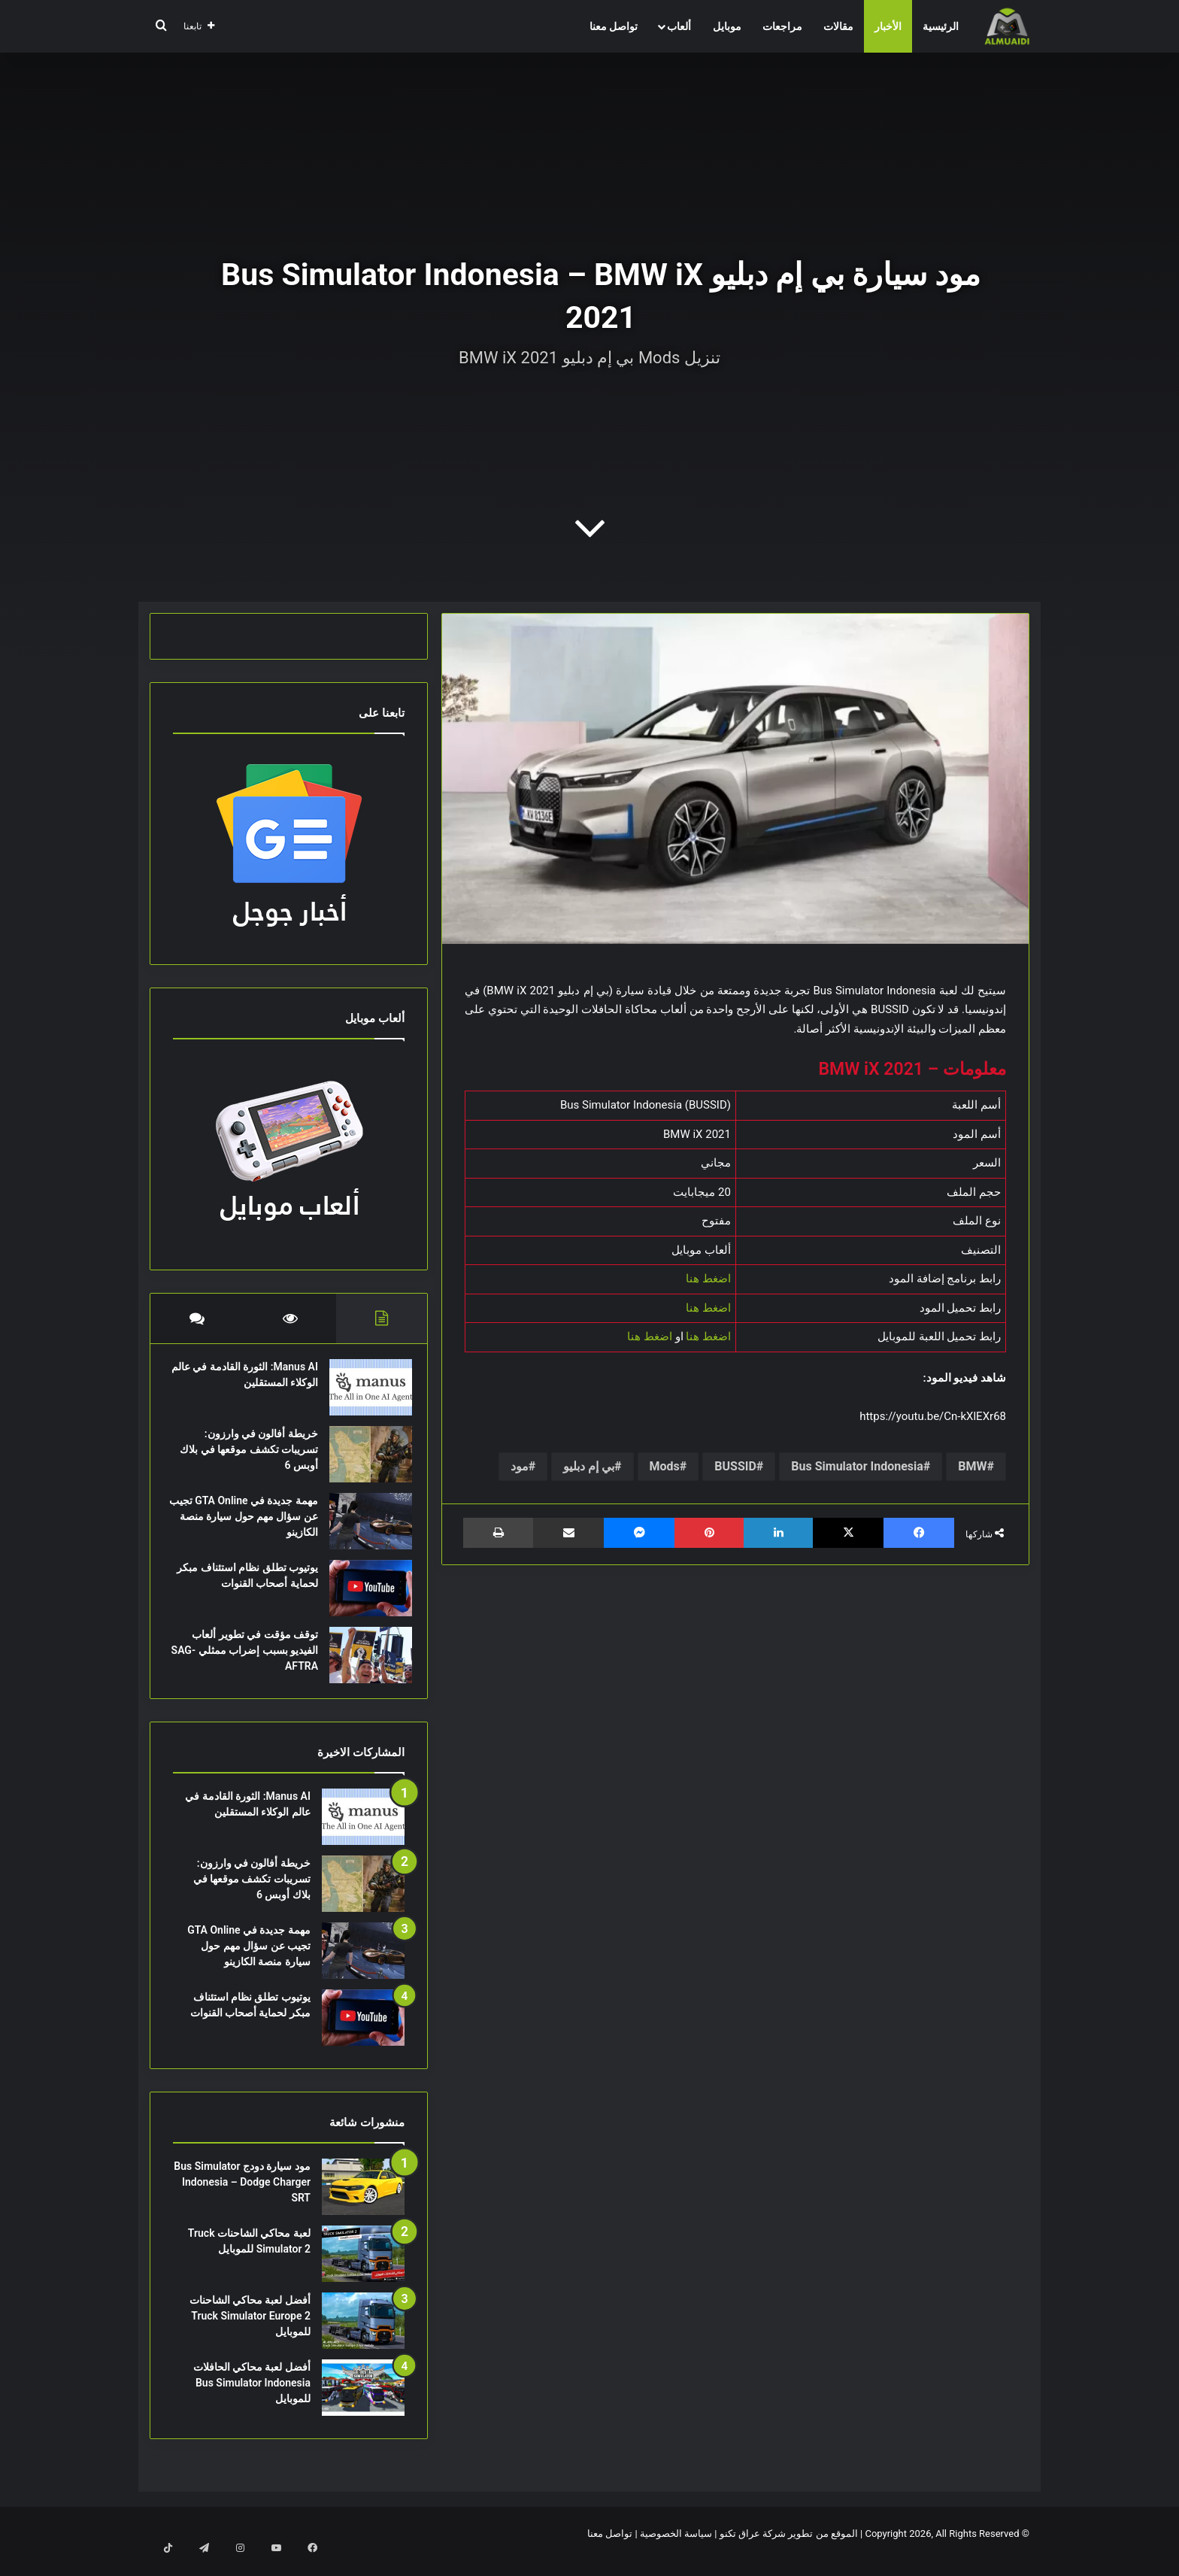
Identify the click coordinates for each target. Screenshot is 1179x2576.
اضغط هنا (708, 1278)
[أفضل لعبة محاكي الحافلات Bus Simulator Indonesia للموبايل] (363, 2402)
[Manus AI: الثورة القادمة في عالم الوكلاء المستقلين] (363, 1395)
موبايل (727, 26)
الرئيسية (941, 26)
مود (520, 1466)
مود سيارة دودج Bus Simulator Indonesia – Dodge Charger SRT (242, 2197)
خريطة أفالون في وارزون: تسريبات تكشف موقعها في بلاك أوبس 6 (252, 1457)
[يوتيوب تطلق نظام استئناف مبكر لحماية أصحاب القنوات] (363, 1595)
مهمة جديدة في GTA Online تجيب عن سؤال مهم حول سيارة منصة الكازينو (249, 1524)
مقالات (838, 26)
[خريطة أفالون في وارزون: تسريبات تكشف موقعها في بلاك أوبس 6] (363, 1462)
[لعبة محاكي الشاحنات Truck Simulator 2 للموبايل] (363, 2269)
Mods (665, 1466)
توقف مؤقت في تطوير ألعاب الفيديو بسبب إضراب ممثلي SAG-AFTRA (247, 1657)
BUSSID (735, 1466)
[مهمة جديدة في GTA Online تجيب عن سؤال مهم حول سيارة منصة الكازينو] (363, 1528)
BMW (972, 1466)
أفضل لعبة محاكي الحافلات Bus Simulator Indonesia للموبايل (252, 2398)
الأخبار (888, 26)
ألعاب (679, 26)
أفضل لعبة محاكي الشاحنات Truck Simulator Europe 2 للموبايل (250, 2331)
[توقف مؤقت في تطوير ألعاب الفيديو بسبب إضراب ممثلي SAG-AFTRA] (363, 1662)
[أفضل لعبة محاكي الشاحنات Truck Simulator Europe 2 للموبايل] (363, 2335)
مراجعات (782, 26)
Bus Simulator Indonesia (857, 1466)
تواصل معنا (614, 26)
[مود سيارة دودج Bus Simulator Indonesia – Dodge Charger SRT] (363, 2202)
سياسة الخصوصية (676, 2548)
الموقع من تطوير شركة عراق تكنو (789, 2548)
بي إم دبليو (588, 1466)
